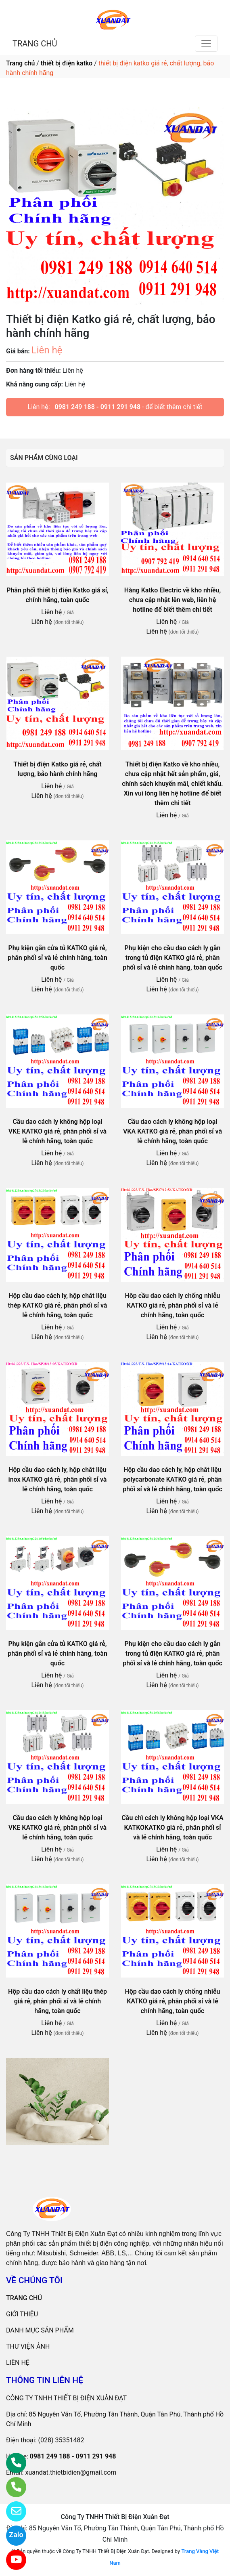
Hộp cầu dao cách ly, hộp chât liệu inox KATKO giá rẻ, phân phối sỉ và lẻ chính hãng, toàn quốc (57, 1479)
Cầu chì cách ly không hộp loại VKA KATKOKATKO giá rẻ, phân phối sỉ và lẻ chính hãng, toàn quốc (172, 1827)
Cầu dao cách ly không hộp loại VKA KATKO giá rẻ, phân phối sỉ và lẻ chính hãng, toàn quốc (172, 1131)
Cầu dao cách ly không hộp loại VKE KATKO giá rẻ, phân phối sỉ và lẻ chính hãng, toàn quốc (57, 1131)
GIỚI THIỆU (22, 2314)
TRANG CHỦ (35, 43)
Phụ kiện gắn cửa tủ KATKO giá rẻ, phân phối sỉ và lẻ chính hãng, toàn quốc (57, 957)
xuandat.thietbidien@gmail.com (70, 2472)
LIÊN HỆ (17, 2362)
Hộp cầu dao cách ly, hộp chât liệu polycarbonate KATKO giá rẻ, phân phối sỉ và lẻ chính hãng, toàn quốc (172, 1479)
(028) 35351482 (61, 2440)
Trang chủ (20, 63)
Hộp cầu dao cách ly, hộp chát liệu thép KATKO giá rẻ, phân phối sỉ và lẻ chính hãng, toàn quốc (57, 1305)
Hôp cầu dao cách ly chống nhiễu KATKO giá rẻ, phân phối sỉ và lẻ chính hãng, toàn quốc (172, 1305)
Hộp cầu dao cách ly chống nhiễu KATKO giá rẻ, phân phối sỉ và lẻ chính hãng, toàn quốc (172, 2001)
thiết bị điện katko (66, 63)
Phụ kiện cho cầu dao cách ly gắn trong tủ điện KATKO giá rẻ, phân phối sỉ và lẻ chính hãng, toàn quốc (172, 957)
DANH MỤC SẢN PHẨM (40, 2330)
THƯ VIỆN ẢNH (28, 2346)
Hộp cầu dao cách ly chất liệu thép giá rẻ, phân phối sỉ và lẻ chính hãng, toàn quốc (57, 2001)
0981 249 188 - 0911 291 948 (98, 407)
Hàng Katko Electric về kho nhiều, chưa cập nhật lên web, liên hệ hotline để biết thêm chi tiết (172, 599)
